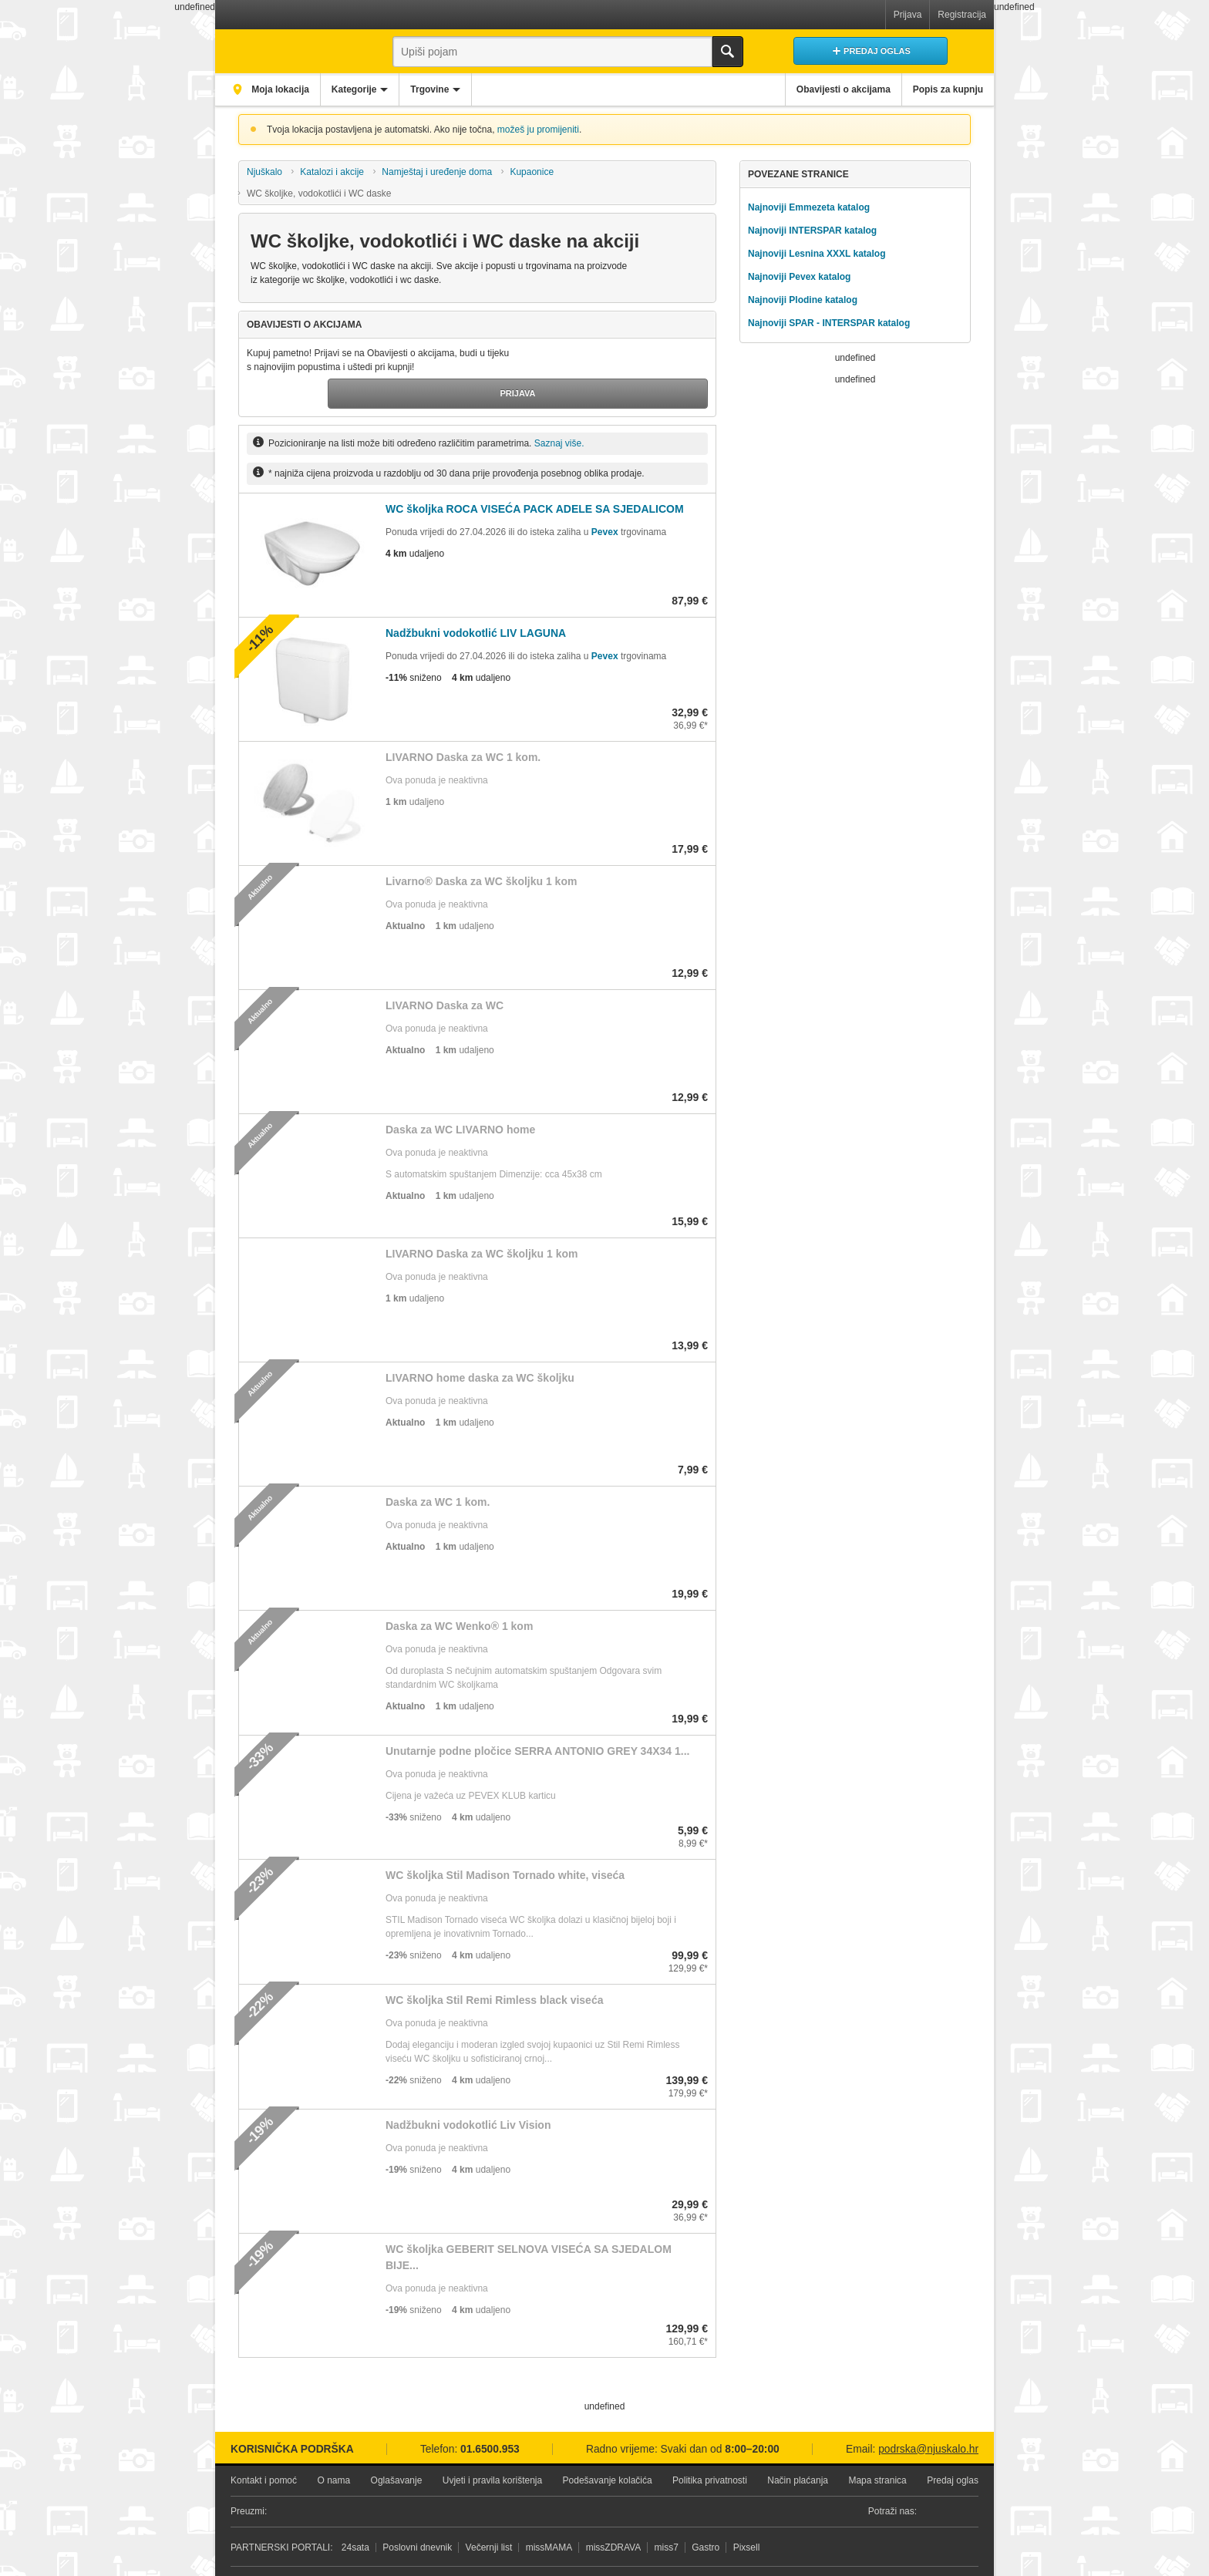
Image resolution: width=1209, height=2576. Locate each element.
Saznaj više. (559, 411)
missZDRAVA (614, 2515)
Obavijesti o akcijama (827, 89)
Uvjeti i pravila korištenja (492, 2448)
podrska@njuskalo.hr (928, 2416)
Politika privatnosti (709, 2448)
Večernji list (489, 2515)
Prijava (908, 14)
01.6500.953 (490, 2416)
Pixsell (746, 2515)
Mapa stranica (877, 2448)
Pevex (604, 499)
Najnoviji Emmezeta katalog (809, 207)
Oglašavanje (397, 2448)
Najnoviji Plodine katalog (802, 300)
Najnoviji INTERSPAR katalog (812, 230)
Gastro (705, 2515)
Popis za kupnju (943, 89)
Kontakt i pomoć (264, 2448)
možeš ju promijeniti (538, 129)
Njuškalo (264, 172)
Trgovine (457, 89)
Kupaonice (532, 172)
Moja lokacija (284, 89)
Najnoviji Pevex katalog (799, 276)
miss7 (667, 2515)
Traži (727, 51)
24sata (355, 2515)
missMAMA (549, 2515)
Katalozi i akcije (332, 172)
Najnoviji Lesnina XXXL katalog (817, 253)
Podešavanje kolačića (607, 2448)
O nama (333, 2448)
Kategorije (370, 89)
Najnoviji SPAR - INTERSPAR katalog (829, 323)
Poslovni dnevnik (417, 2515)
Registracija (962, 14)
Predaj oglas (952, 2448)
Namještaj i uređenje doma (437, 172)
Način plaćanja (797, 2448)
